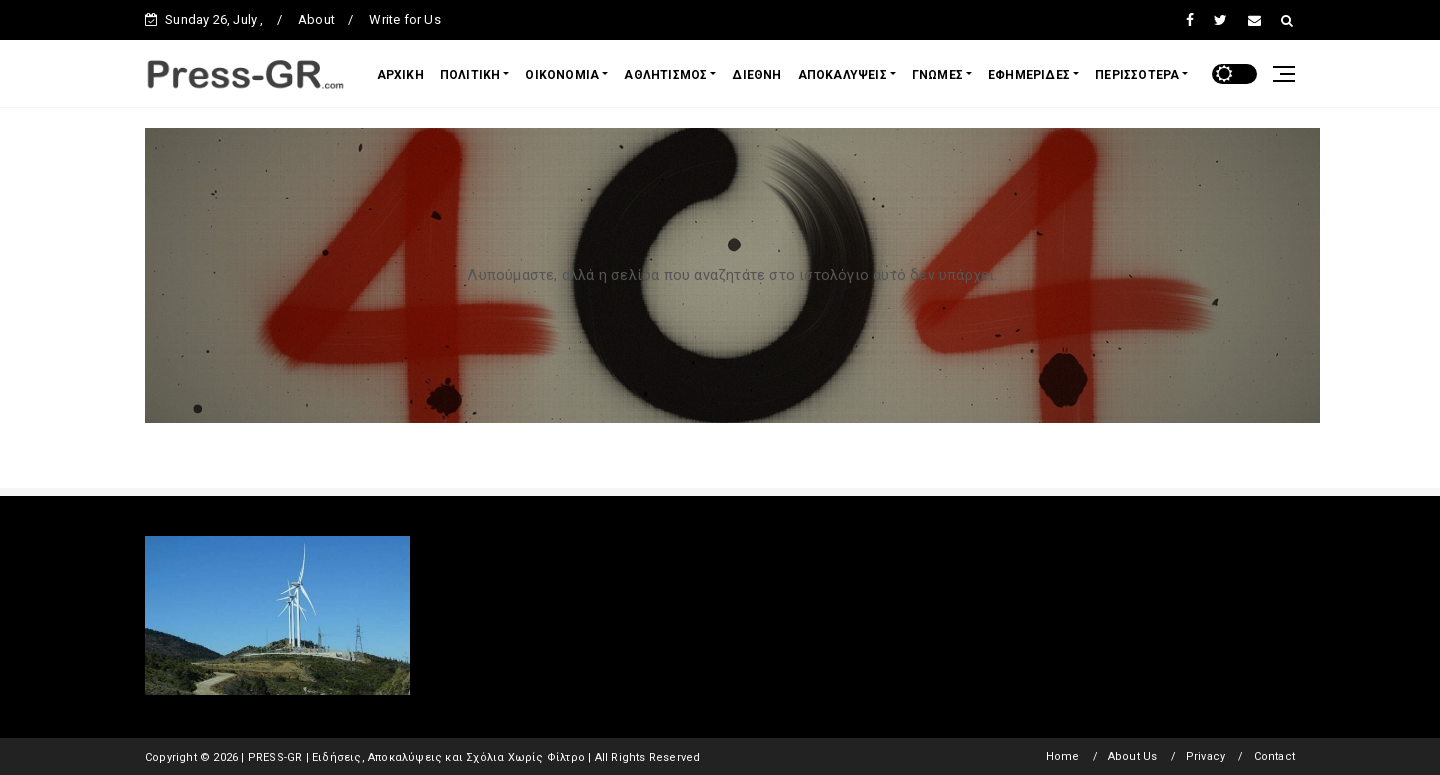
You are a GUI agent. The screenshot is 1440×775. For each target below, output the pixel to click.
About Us (1133, 756)
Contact (1274, 756)
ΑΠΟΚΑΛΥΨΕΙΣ (842, 75)
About (316, 19)
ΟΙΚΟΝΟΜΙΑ (562, 75)
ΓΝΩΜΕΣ (937, 75)
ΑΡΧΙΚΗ (400, 75)
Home (1063, 756)
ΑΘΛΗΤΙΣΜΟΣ (665, 75)
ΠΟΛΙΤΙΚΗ (470, 75)
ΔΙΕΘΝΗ (756, 75)
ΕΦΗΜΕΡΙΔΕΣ (1029, 75)
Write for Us (404, 19)
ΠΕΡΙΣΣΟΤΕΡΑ (1137, 75)
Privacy (1205, 756)
